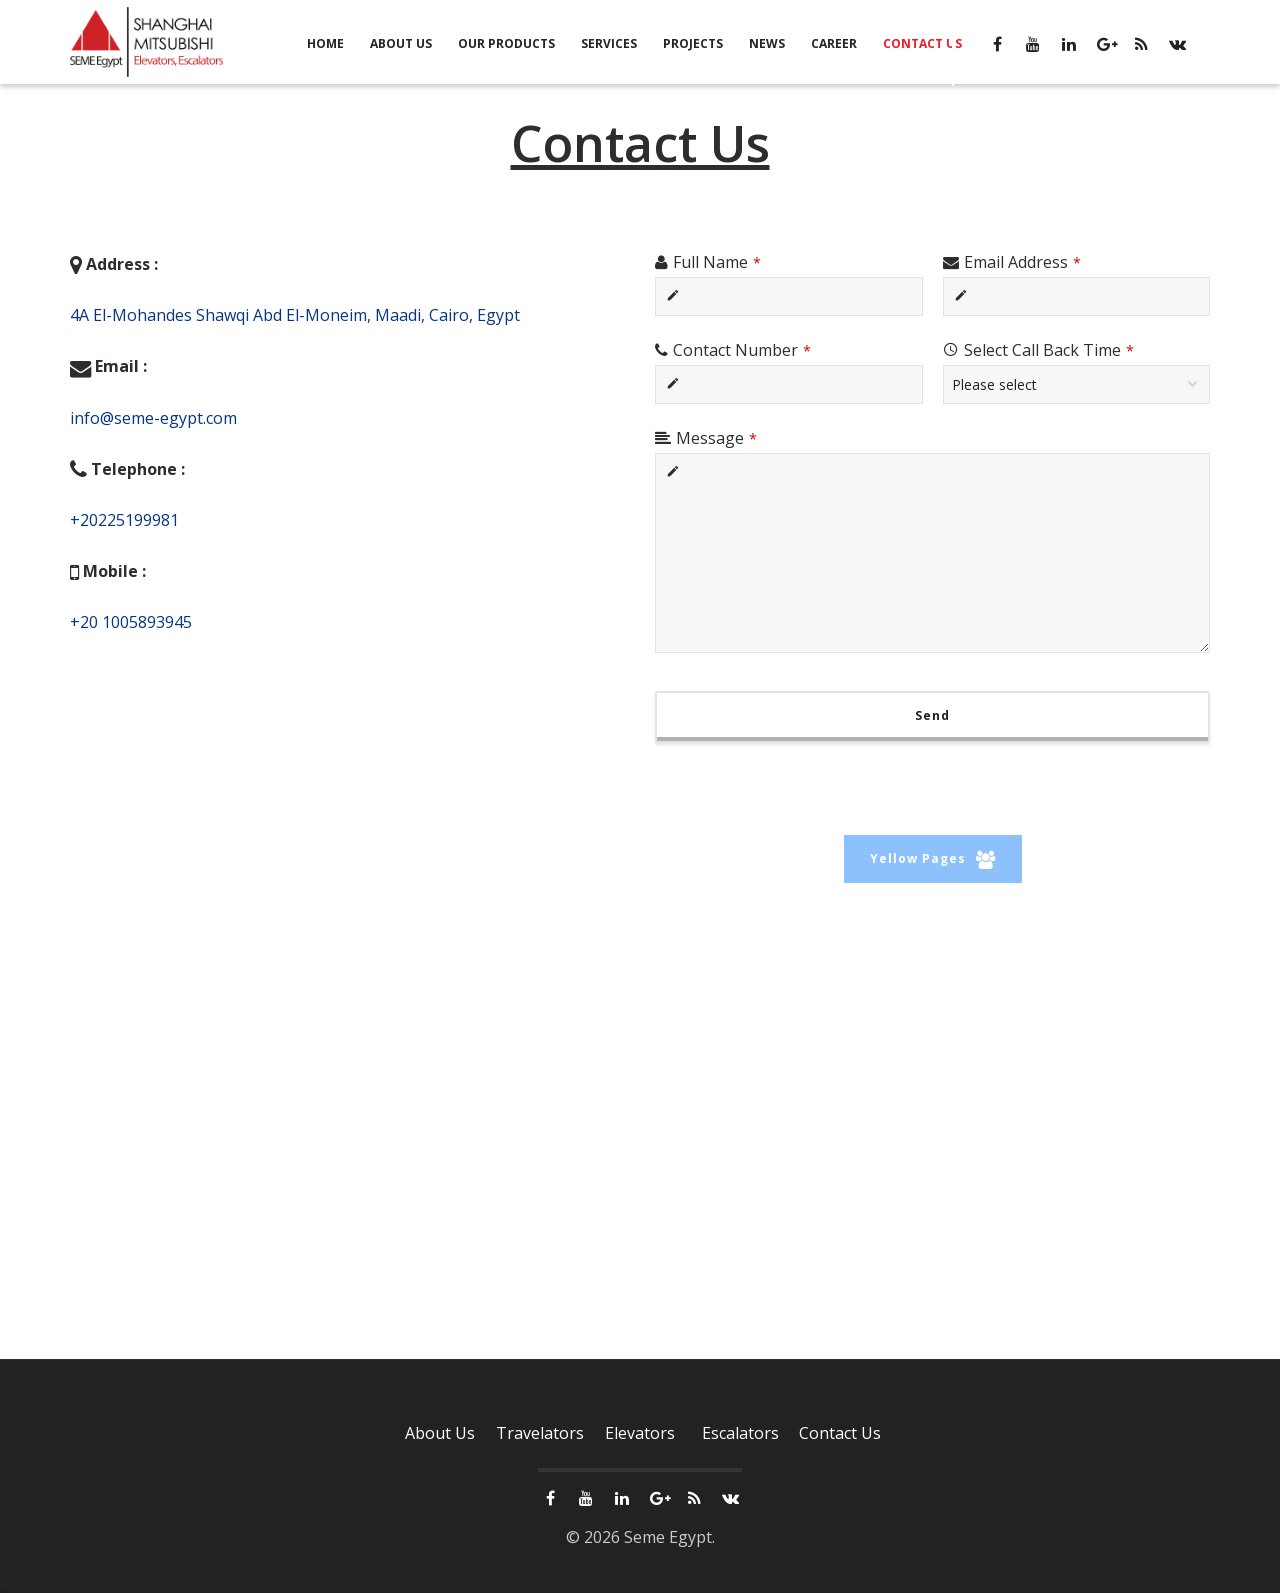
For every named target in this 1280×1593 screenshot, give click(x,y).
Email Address (1022, 262)
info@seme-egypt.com (153, 418)
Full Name (717, 262)
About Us (440, 1435)
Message (716, 438)
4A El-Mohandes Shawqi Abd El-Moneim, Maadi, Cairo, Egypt (295, 315)
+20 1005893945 (131, 622)
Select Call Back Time (1049, 350)
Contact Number (742, 350)
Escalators (740, 1435)
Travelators (540, 1435)
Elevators (640, 1435)
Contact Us (840, 1435)
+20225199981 (124, 520)
